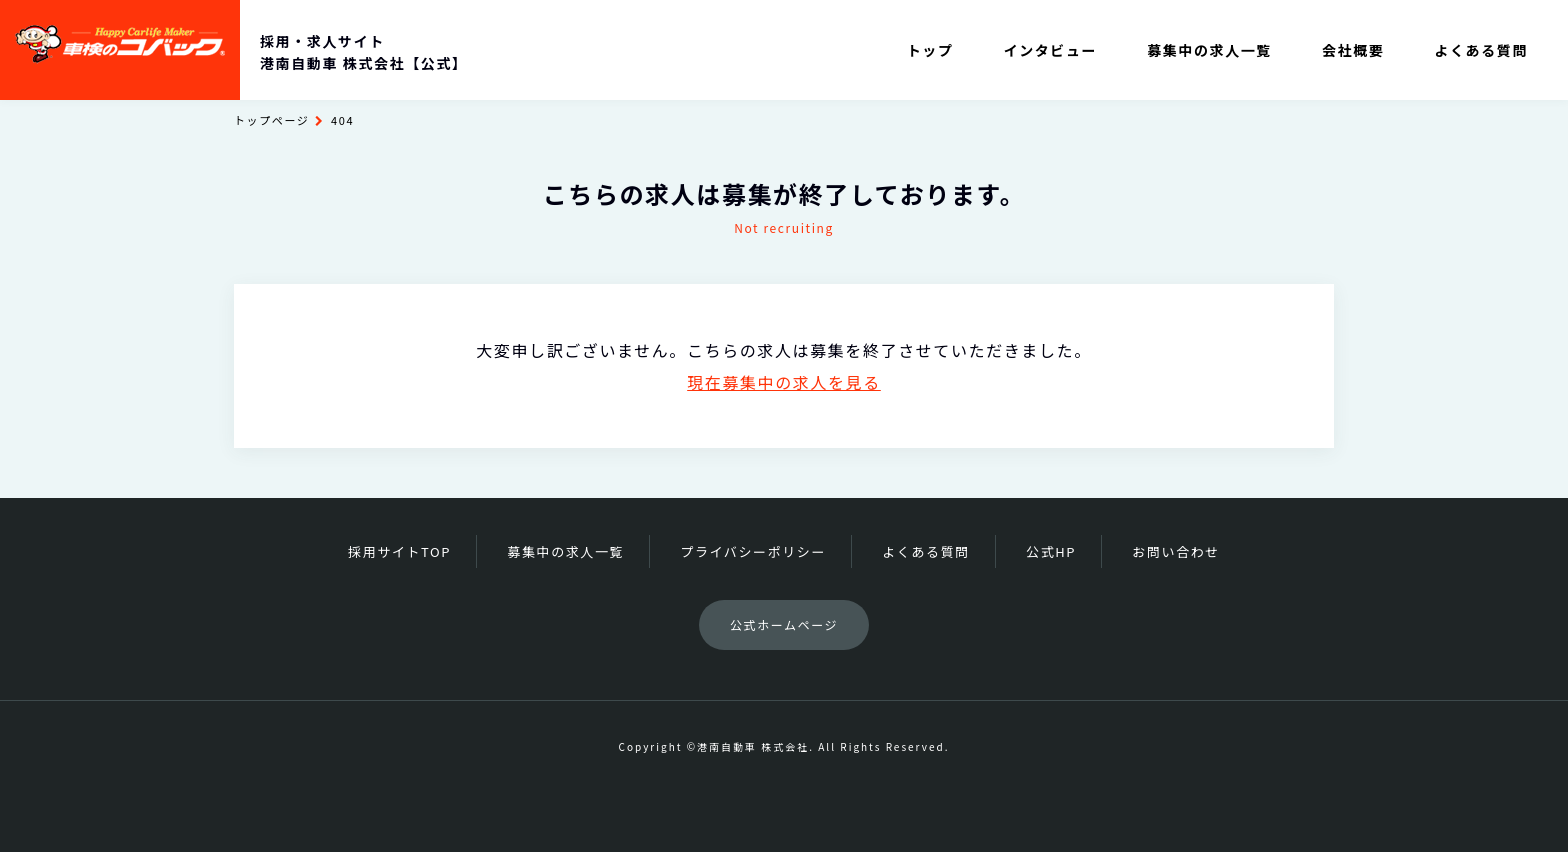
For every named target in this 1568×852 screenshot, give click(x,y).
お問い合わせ (1176, 551)
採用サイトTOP (399, 551)
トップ (930, 50)
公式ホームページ (784, 624)
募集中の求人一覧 (1209, 50)
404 (342, 120)
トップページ (271, 120)
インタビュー (1051, 50)
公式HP (1051, 551)
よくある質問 (1481, 50)
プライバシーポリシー (753, 551)
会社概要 (1353, 50)
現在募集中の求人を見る (784, 382)
